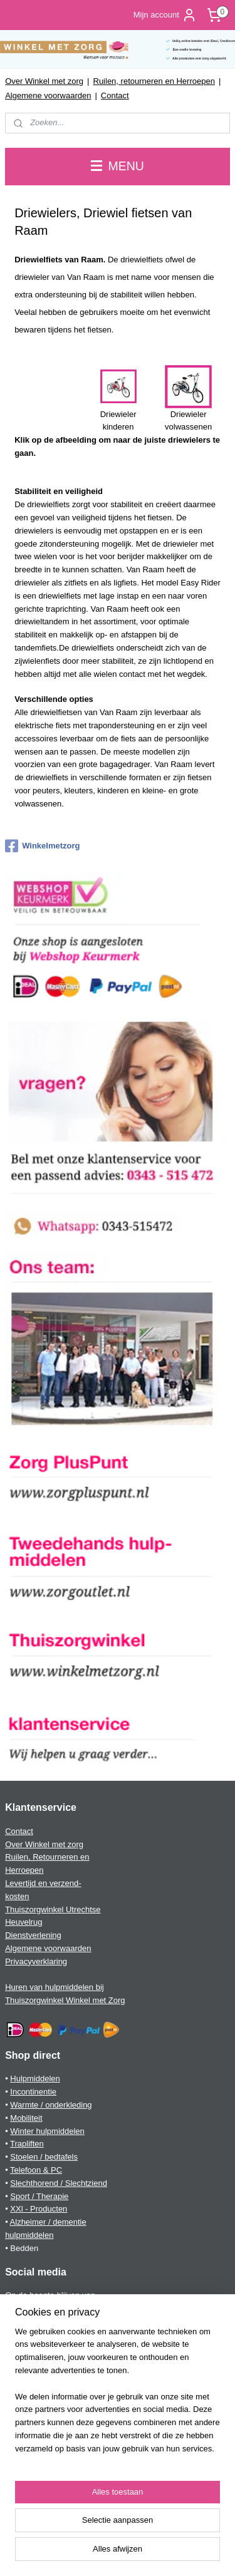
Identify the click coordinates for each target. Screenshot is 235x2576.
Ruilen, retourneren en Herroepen (154, 81)
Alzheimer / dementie (48, 2222)
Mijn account (165, 15)
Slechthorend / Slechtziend (58, 2183)
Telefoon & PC (36, 2170)
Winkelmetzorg (42, 845)
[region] (117, 2396)
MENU (117, 166)
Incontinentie (33, 2091)
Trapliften (27, 2143)
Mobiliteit (26, 2118)
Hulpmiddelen (35, 2078)
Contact (115, 95)
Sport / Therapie (39, 2196)
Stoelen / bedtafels (44, 2156)
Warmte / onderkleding (50, 2105)
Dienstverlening (33, 1935)
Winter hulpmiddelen (47, 2131)
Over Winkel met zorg (44, 81)
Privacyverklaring (36, 1961)
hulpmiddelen (29, 2235)
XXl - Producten (38, 2208)
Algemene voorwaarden (48, 95)
